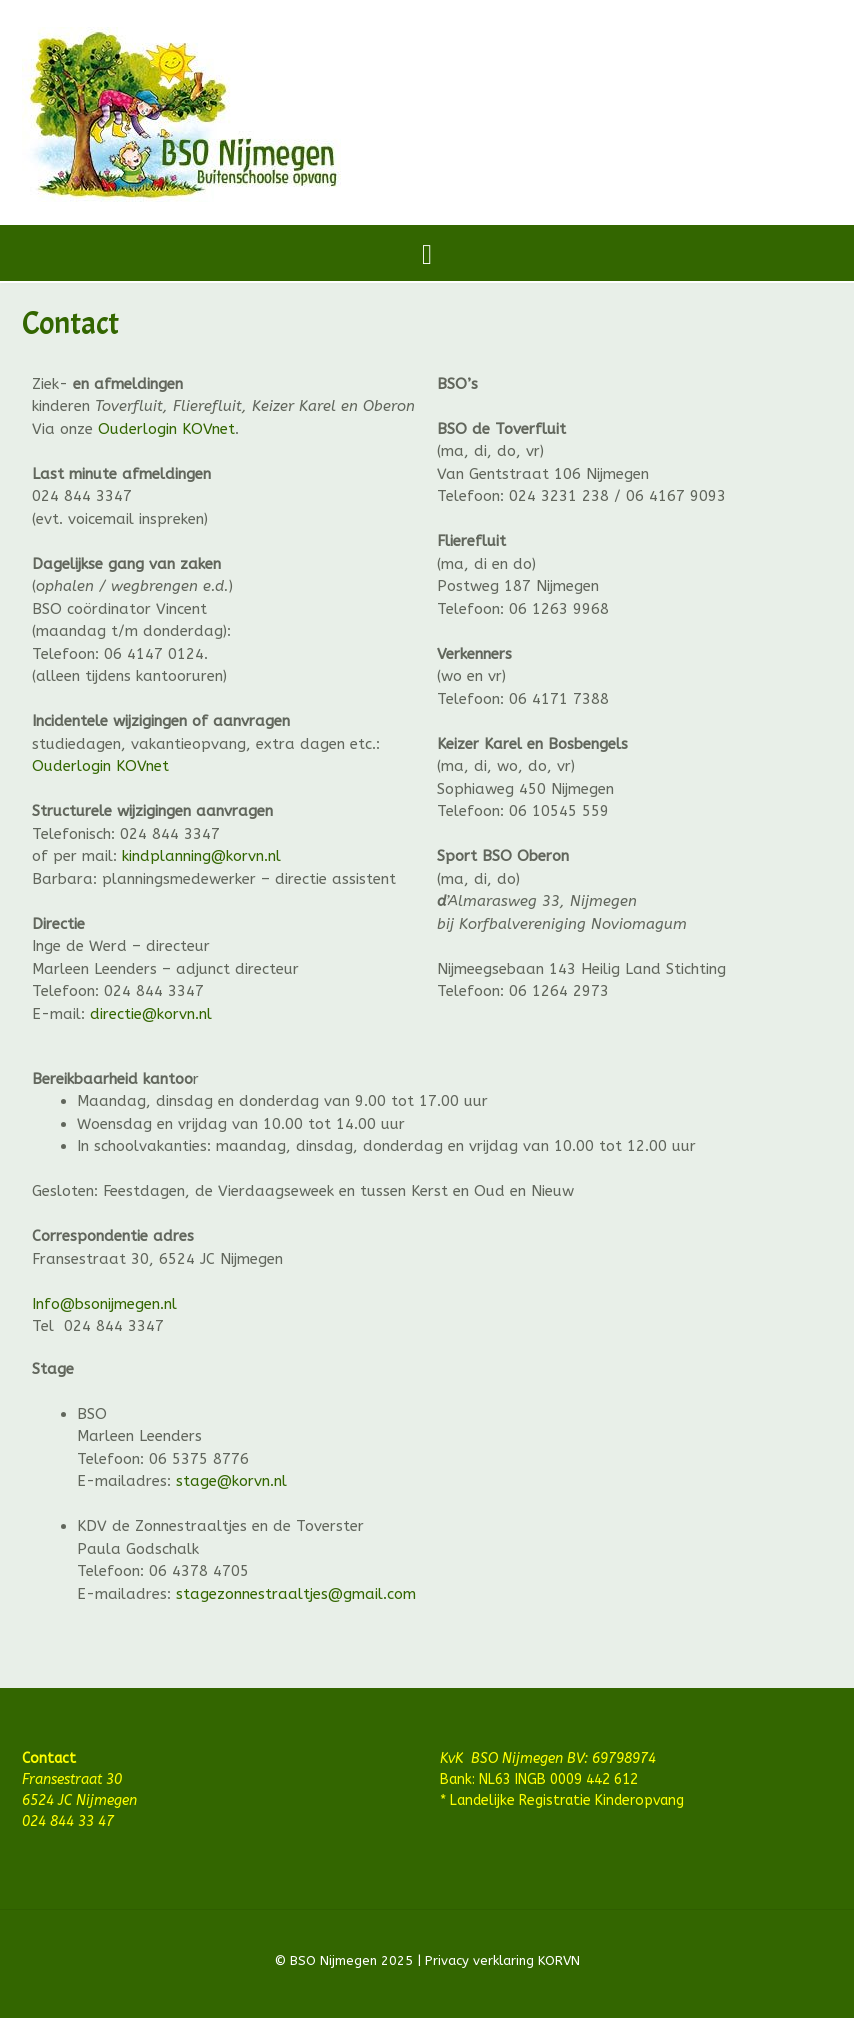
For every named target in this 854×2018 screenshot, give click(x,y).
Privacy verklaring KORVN (500, 1960)
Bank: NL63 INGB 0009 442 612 (539, 1779)
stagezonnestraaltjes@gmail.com (296, 1594)
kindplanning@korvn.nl (201, 856)
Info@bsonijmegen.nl (104, 1304)
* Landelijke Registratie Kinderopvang (562, 1800)
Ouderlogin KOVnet (166, 429)
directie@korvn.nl (151, 1014)
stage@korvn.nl (231, 1481)
